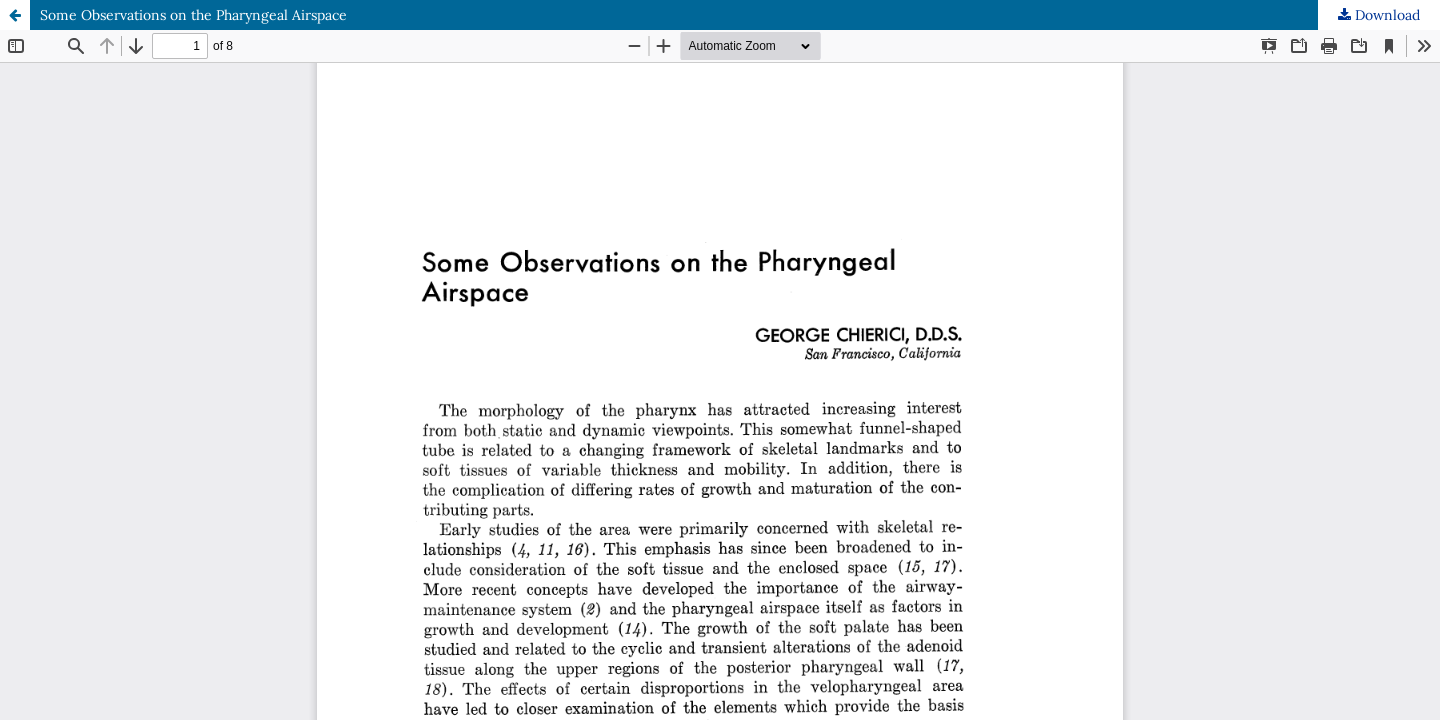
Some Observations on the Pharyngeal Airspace (193, 15)
